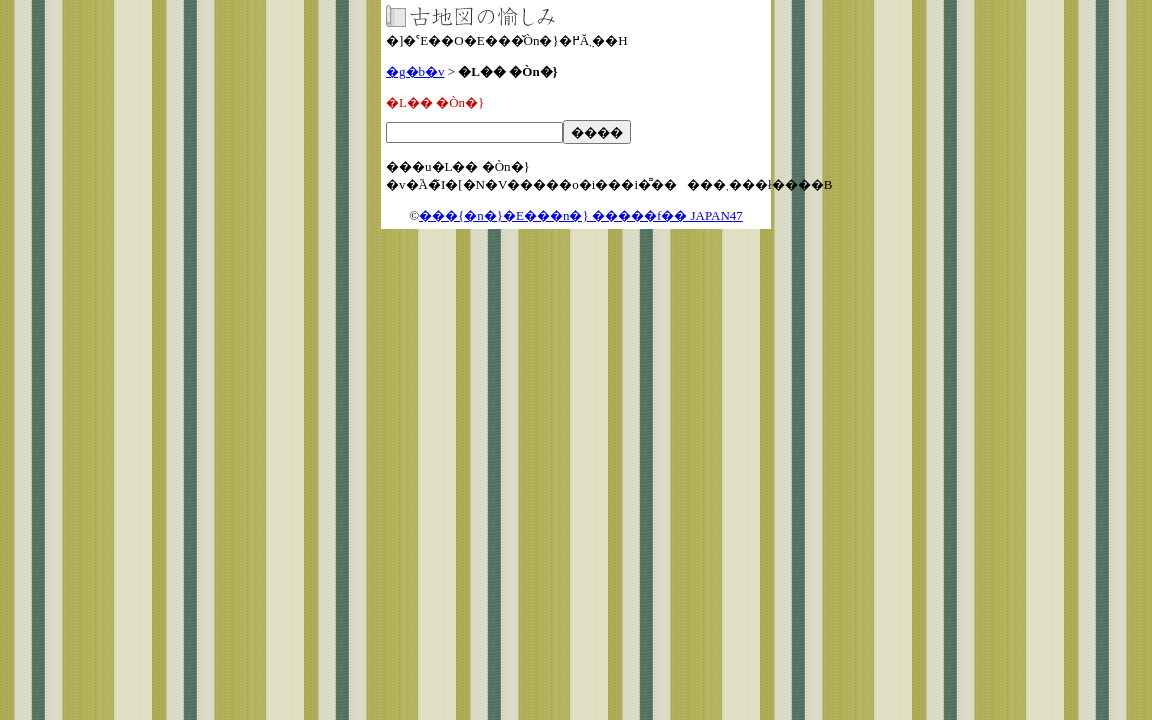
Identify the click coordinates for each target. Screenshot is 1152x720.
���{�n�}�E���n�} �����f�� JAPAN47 (581, 215)
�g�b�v (415, 71)
